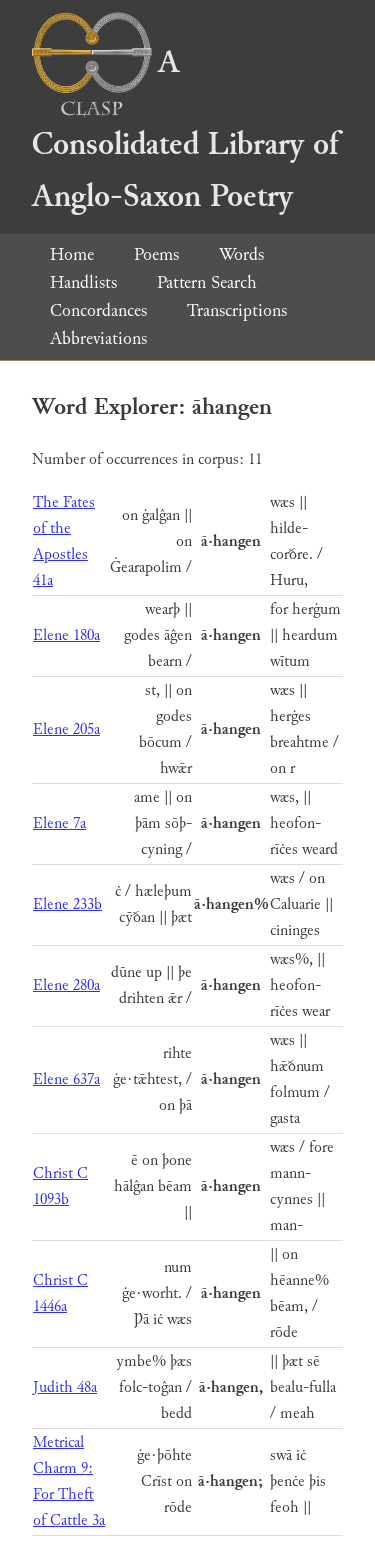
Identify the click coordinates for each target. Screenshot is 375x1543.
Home (72, 254)
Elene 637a (66, 1079)
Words (241, 254)
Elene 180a (66, 635)
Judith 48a (65, 1387)
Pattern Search (207, 282)
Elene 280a (66, 985)
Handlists (83, 282)
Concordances (98, 310)
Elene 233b (67, 904)
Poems (156, 254)
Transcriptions (237, 310)
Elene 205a (66, 729)
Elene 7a (59, 823)
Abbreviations (98, 338)
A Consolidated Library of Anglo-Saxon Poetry (185, 129)
